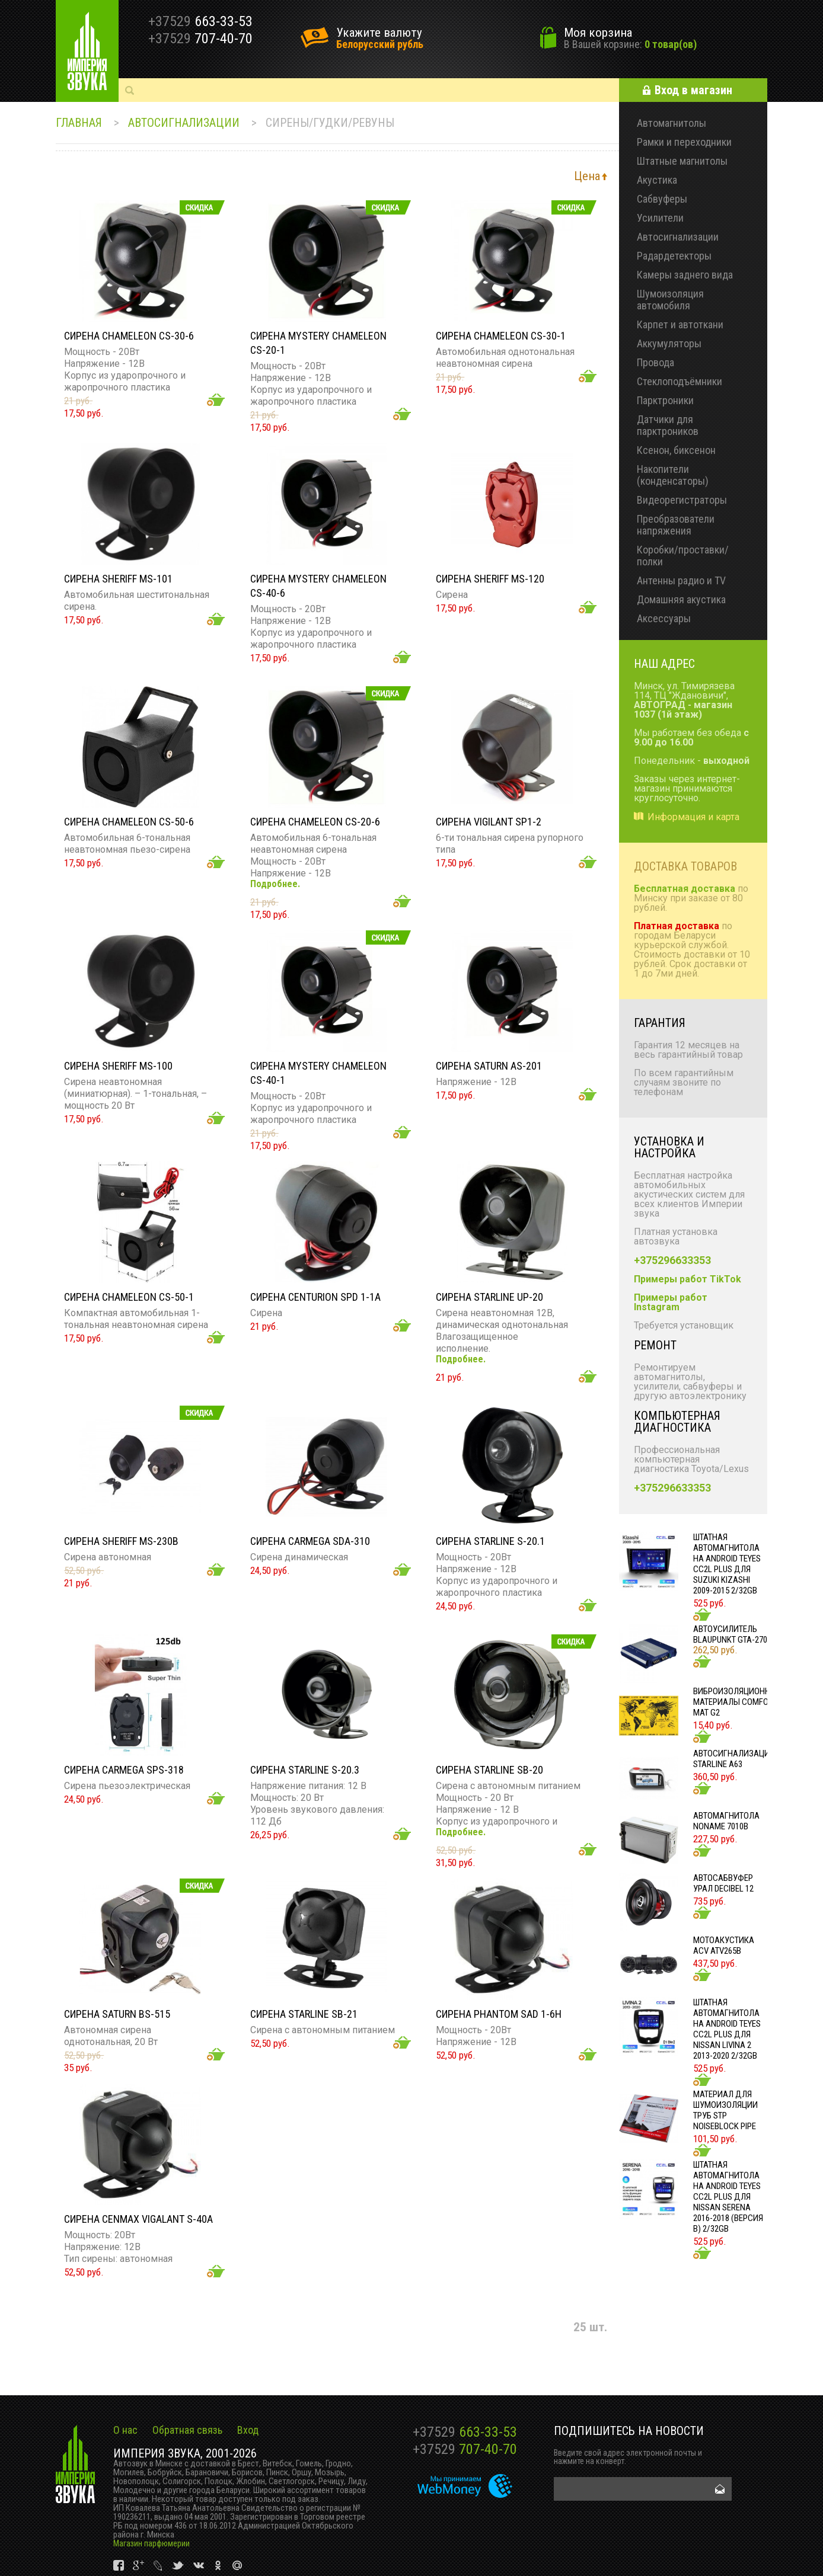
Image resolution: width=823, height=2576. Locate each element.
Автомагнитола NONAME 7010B (726, 1821)
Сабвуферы (662, 199)
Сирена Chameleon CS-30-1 (501, 335)
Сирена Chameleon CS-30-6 (129, 335)
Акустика (657, 180)
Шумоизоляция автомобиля (670, 299)
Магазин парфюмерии (151, 2543)
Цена (587, 176)
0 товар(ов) (671, 44)
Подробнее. (275, 884)
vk (119, 2565)
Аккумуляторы (669, 343)
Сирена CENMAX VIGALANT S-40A (138, 2219)
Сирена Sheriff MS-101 (118, 578)
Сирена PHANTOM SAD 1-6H (499, 2014)
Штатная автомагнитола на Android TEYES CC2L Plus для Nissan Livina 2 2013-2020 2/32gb (727, 2029)
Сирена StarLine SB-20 (489, 1770)
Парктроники (665, 400)
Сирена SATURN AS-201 (489, 1066)
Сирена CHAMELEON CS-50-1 (129, 1297)
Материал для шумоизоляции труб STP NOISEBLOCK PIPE (725, 2110)
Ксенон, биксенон (676, 450)
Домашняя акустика (681, 599)
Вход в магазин (693, 90)
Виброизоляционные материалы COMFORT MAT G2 (737, 1702)
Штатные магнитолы (682, 161)
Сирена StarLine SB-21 (304, 2014)
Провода (655, 362)
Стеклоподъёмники (679, 381)
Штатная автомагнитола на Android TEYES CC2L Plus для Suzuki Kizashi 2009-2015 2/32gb (727, 1564)
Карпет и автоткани (680, 324)
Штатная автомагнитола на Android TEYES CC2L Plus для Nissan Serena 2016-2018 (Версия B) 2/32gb (728, 2196)
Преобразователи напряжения (675, 525)
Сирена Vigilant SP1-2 (488, 821)
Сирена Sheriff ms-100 (118, 1066)
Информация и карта (693, 817)
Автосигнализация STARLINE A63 (733, 1758)
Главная (79, 123)
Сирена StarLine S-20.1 (490, 1541)
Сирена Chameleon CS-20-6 (315, 821)
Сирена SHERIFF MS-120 (490, 578)
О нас (125, 2430)
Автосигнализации (184, 123)
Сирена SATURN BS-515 (117, 2014)
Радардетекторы (674, 255)
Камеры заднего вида (685, 274)
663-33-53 (465, 2432)
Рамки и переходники (684, 142)
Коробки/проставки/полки (683, 555)
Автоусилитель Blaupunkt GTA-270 (730, 1634)
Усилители (660, 218)
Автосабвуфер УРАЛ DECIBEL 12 (723, 1883)
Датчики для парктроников (667, 425)
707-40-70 (465, 2449)
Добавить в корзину (216, 399)
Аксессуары (664, 618)
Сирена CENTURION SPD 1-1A (315, 1297)
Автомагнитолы (671, 123)
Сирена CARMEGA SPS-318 (124, 1770)
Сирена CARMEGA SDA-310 (310, 1541)
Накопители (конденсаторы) (673, 475)
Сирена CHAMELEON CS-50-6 (129, 821)
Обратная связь (187, 2430)
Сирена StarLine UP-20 (489, 1297)
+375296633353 (672, 1260)
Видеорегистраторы (682, 500)
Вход (248, 2430)
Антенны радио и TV (681, 580)
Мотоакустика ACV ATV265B (723, 1945)
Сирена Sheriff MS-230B (121, 1541)
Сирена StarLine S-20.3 (304, 1770)
